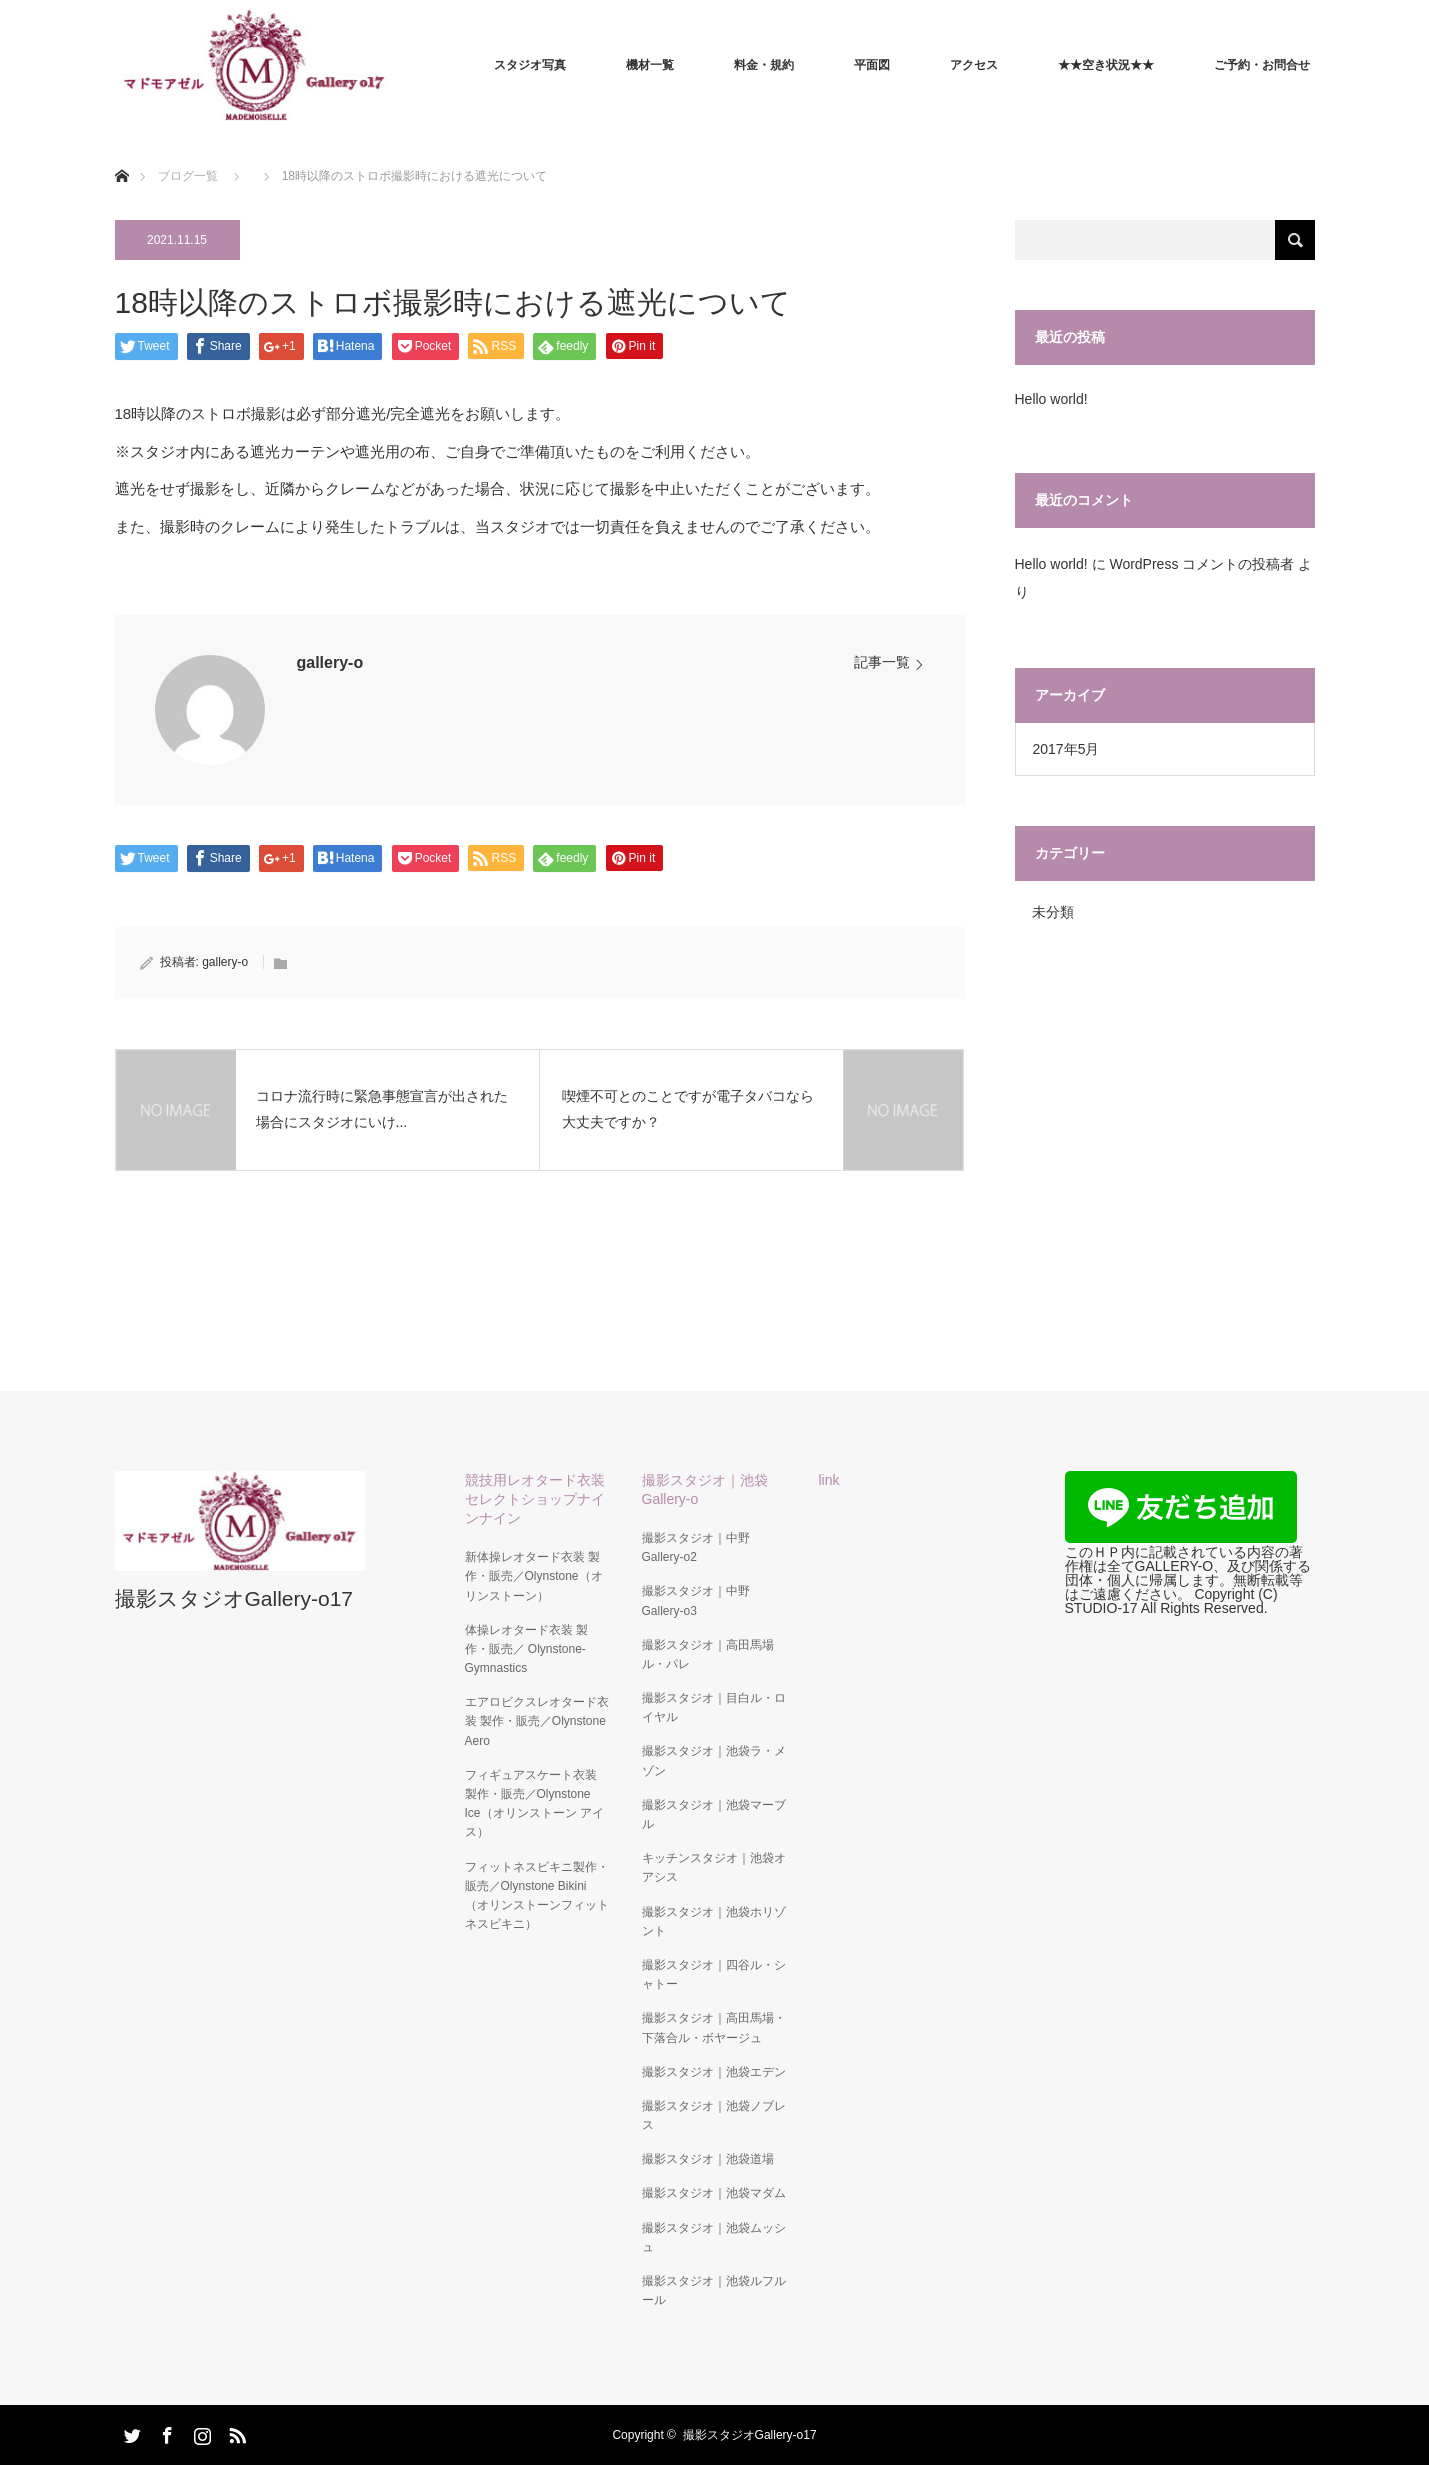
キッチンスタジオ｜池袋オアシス (714, 1867)
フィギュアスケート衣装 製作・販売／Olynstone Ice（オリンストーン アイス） (534, 1804)
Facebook (165, 2432)
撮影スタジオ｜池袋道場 (708, 2159)
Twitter (130, 2432)
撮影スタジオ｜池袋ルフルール (714, 2290)
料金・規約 (764, 65)
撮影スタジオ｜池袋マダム (714, 2193)
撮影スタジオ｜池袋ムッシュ (714, 2237)
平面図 (872, 65)
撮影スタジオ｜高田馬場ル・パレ (708, 1654)
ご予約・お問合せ (1262, 65)
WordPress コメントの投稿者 (1201, 564)
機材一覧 (650, 65)
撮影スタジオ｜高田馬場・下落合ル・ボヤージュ (714, 2027)
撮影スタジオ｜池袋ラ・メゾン (714, 1760)
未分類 (1053, 912)
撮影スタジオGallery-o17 (234, 1598)
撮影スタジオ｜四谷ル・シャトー (714, 1974)
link (829, 1480)
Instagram (200, 2432)
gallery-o (330, 662)
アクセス (974, 65)
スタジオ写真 (530, 65)
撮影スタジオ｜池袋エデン (714, 2072)
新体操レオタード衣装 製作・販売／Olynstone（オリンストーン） (534, 1576)
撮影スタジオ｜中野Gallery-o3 (696, 1600)
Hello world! (1051, 399)
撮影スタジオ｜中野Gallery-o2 (696, 1547)
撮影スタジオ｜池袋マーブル (714, 1814)
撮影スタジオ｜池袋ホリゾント (714, 1921)
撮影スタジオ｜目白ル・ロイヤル (714, 1707)
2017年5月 (1066, 749)
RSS (235, 2432)
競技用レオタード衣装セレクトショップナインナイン (535, 1499)
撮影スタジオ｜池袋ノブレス (714, 2115)
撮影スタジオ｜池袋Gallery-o (705, 1489)
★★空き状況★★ (1106, 65)
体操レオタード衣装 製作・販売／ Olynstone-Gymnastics (526, 1649)
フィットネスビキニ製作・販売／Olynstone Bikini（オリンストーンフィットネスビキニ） (537, 1896)
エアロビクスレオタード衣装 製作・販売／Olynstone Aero (537, 1721)
